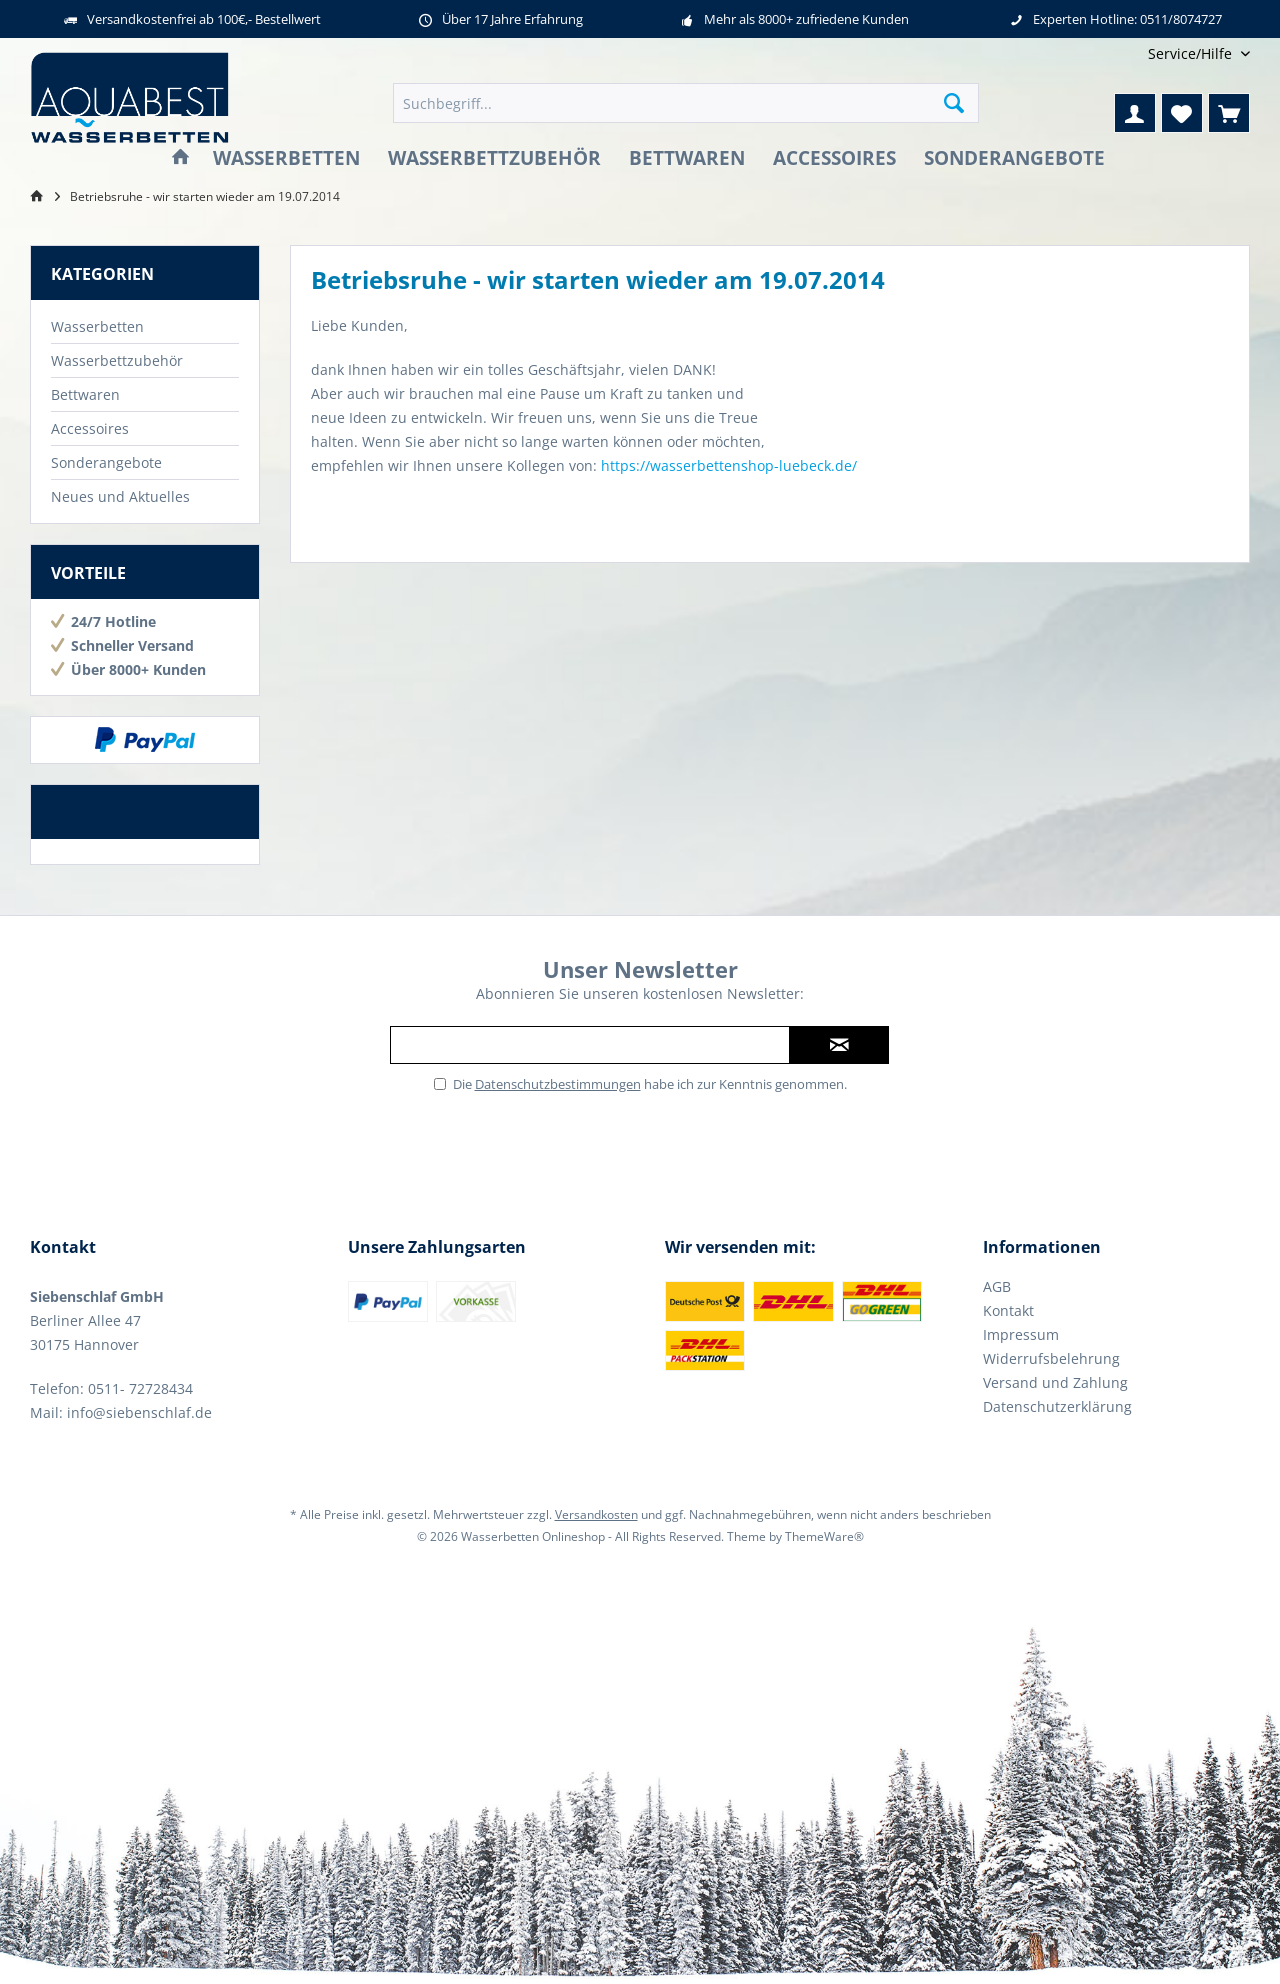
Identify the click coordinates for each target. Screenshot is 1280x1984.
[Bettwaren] (687, 158)
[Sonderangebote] (1014, 158)
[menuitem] (1191, 53)
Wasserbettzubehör (117, 360)
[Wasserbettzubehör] (494, 158)
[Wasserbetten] (286, 158)
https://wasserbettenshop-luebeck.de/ (729, 465)
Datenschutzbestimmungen (558, 1084)
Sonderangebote (106, 462)
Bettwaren (85, 394)
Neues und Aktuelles (120, 496)
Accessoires (90, 428)
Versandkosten (596, 1514)
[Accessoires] (834, 158)
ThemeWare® (824, 1536)
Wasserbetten (97, 326)
